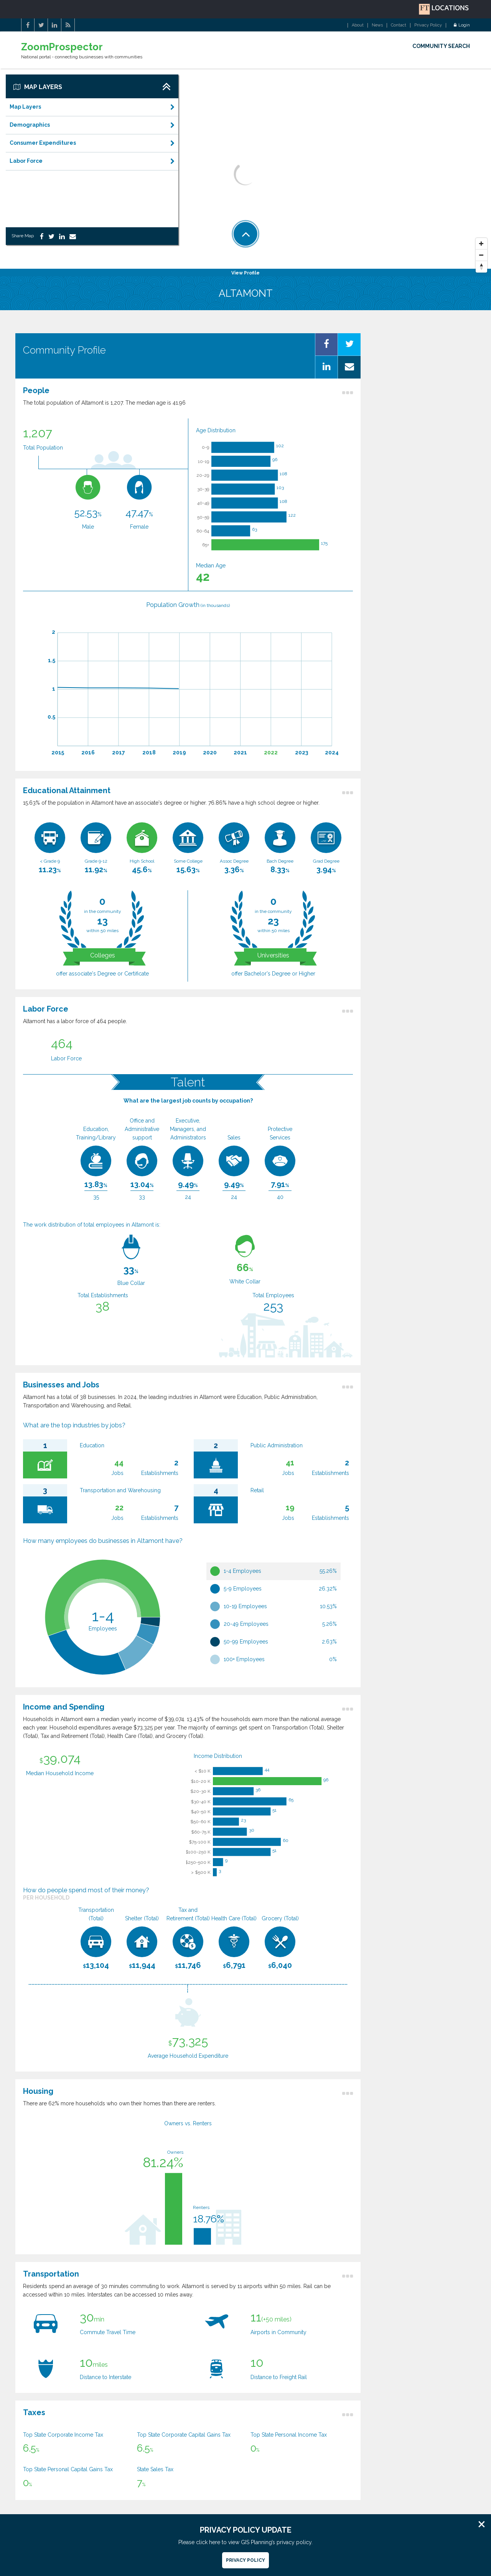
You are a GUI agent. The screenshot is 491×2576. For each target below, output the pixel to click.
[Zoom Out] (481, 255)
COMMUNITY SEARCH (441, 46)
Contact (398, 25)
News (377, 25)
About (358, 25)
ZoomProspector (62, 47)
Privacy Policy (428, 25)
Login (462, 25)
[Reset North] (481, 267)
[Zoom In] (481, 244)
